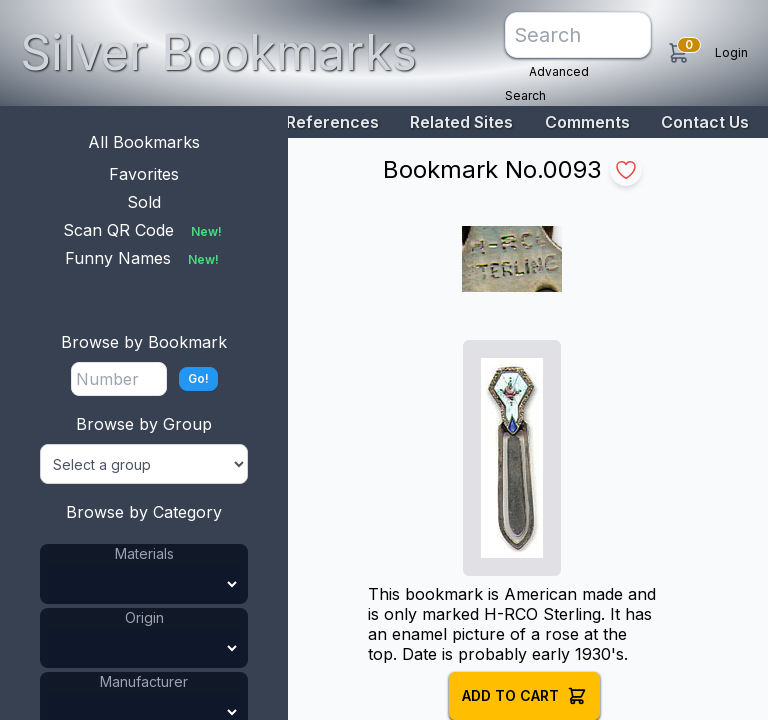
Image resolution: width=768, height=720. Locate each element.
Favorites (144, 174)
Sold (144, 202)
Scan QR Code (144, 230)
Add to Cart (524, 696)
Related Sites (461, 122)
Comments (587, 122)
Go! (198, 378)
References (332, 122)
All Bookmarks (144, 142)
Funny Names (144, 258)
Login (731, 52)
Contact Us (705, 122)
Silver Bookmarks (218, 52)
